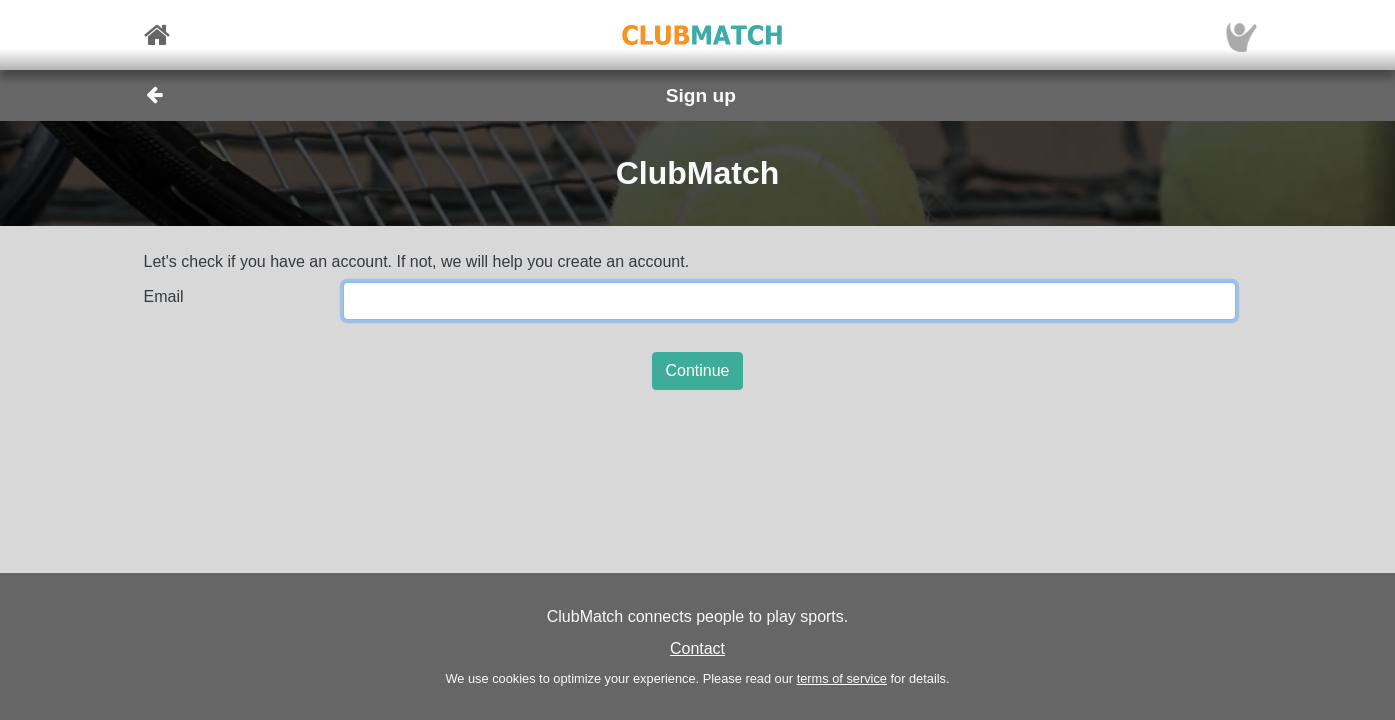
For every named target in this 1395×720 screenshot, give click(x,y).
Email (164, 296)
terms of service (842, 678)
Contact (697, 648)
